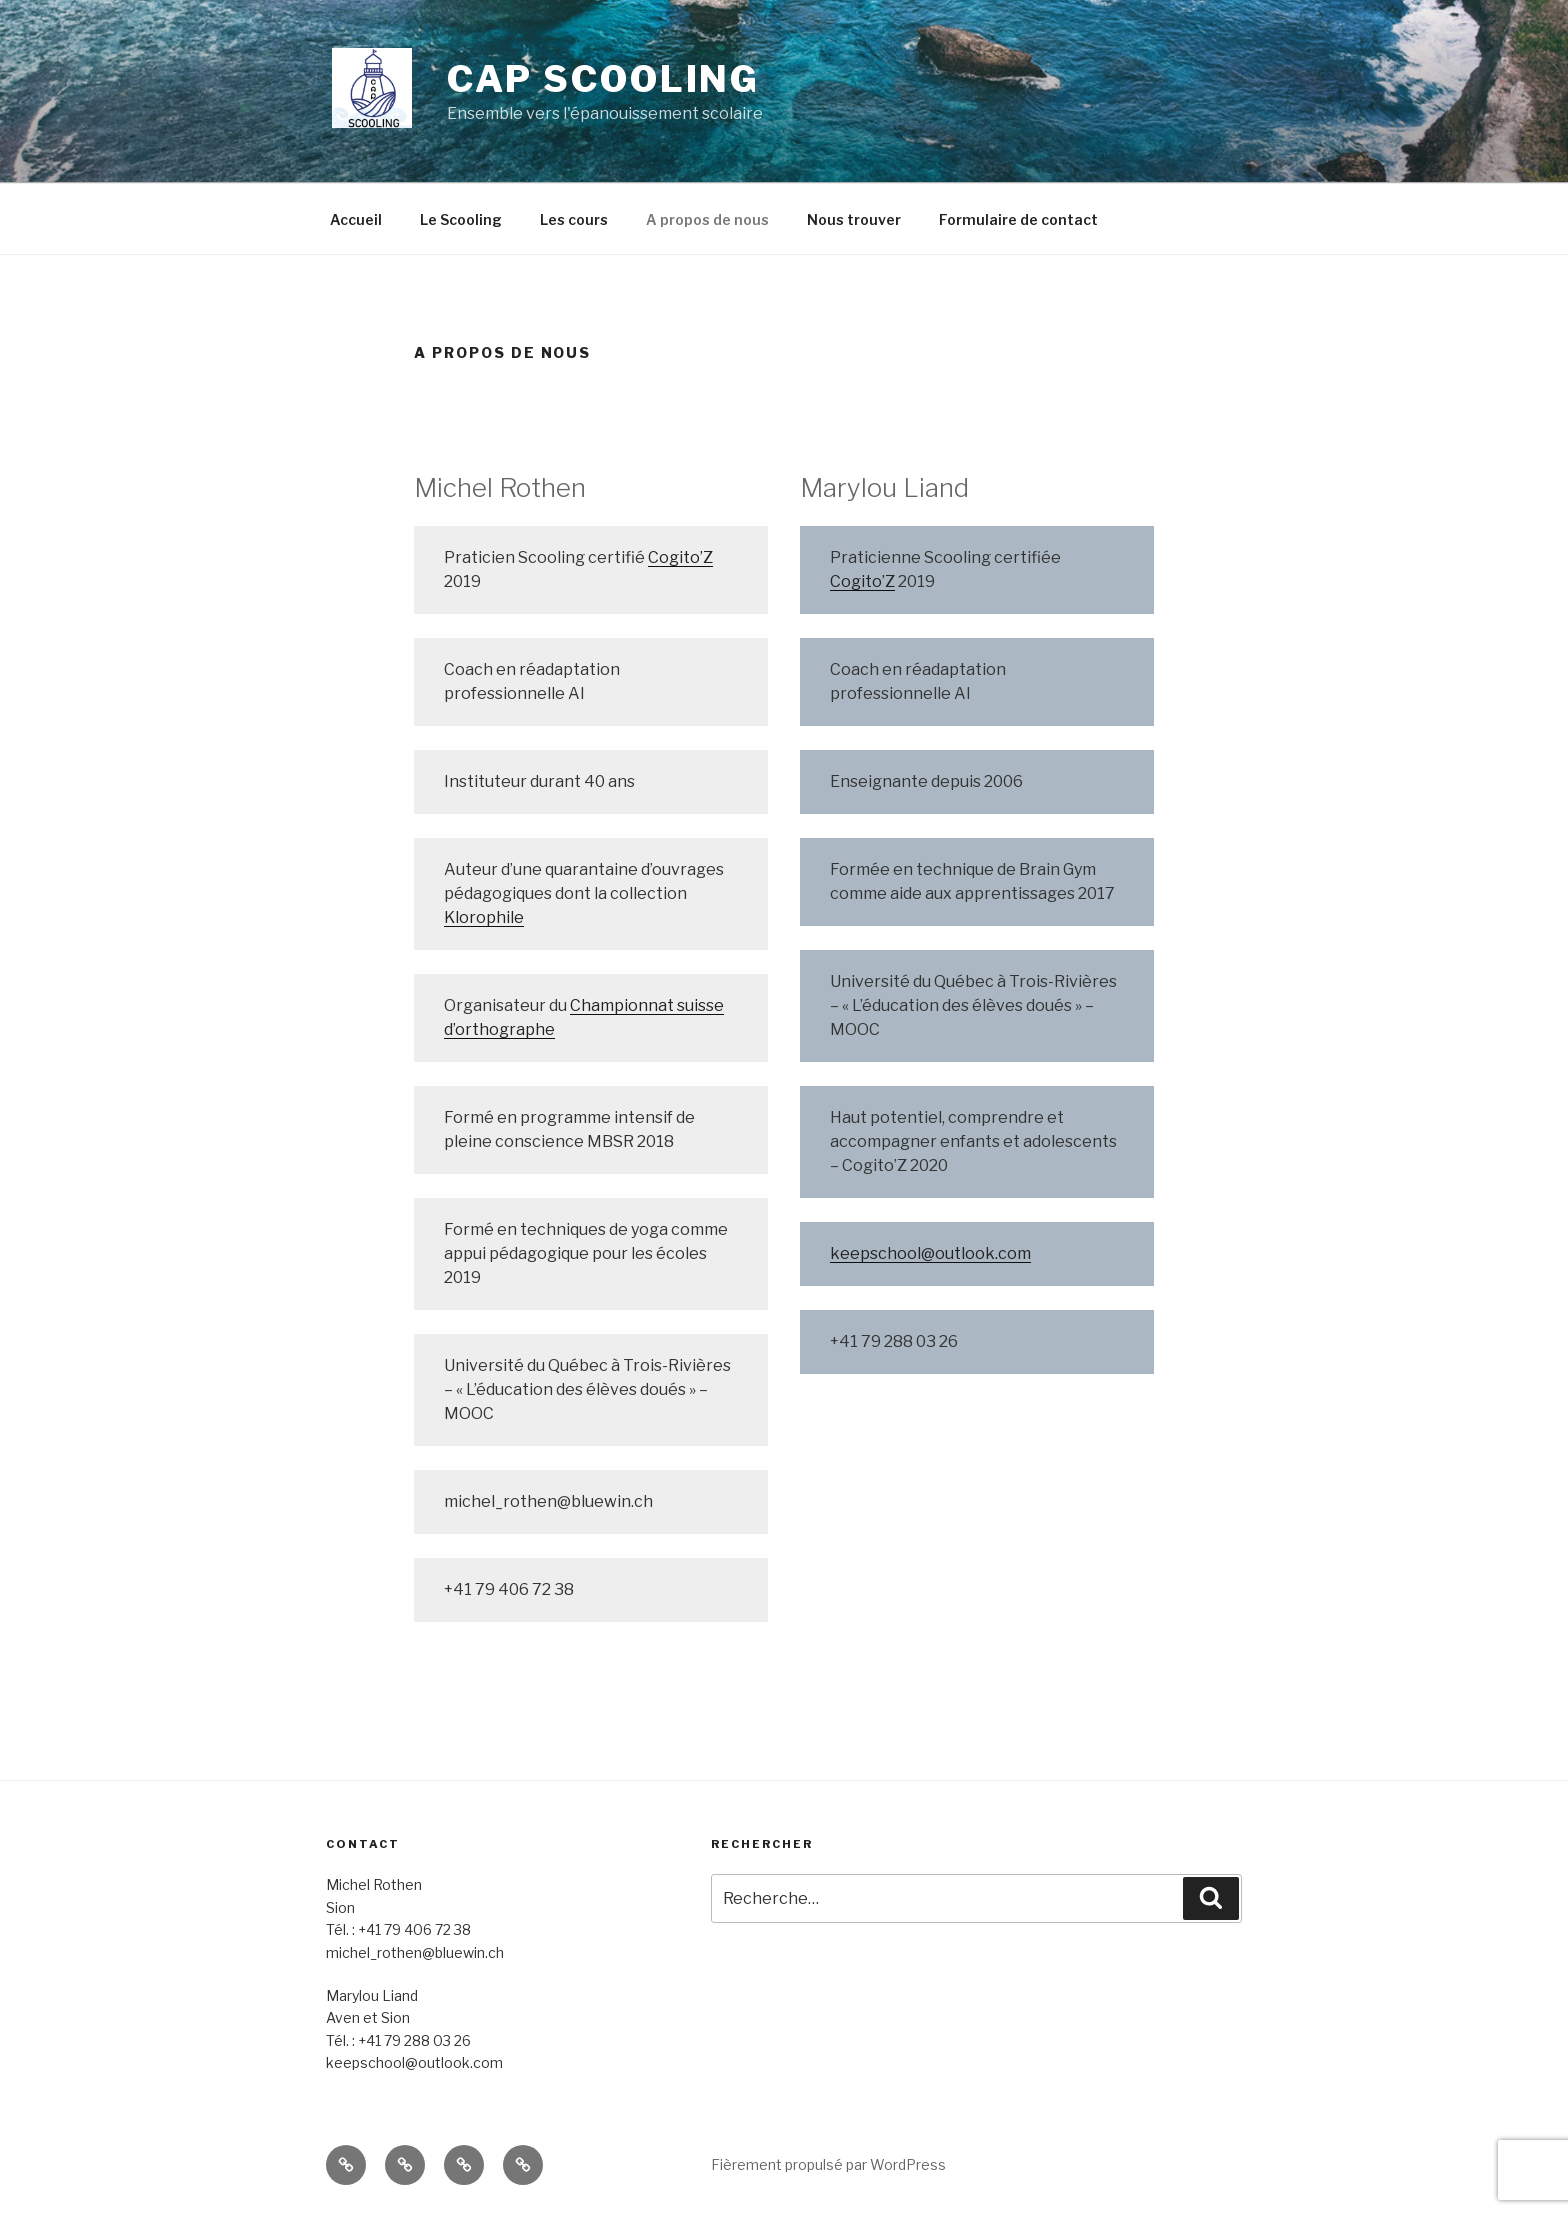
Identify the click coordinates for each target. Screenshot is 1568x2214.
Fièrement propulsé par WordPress (828, 2164)
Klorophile (484, 917)
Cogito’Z (680, 557)
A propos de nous (707, 219)
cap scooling (604, 79)
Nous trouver (854, 219)
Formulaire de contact (1018, 219)
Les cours (574, 219)
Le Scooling (461, 219)
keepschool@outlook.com (930, 1253)
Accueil (356, 219)
